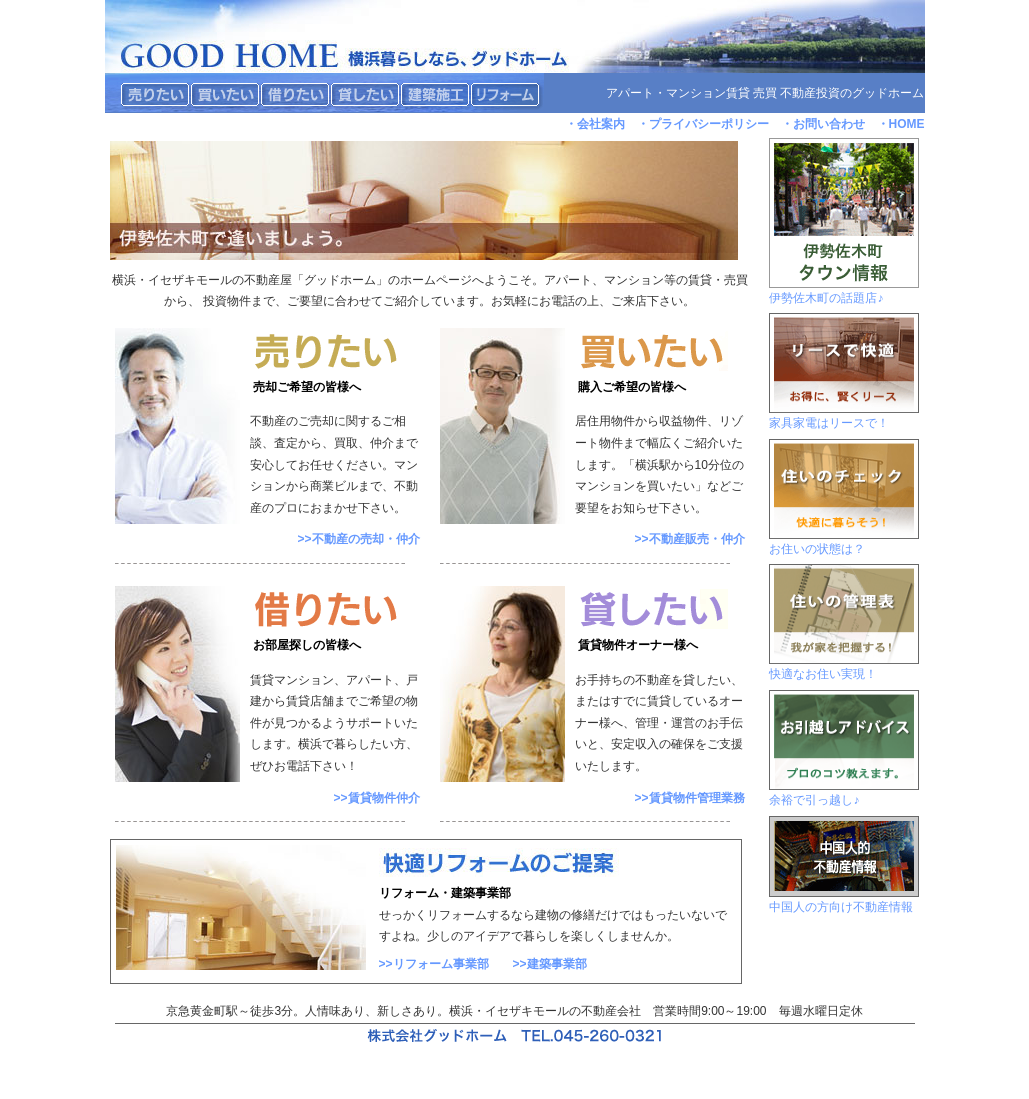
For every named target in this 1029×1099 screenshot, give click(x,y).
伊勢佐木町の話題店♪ (826, 298)
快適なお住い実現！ (823, 674)
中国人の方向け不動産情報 (841, 907)
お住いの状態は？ (817, 549)
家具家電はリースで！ (829, 423)
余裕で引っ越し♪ (814, 800)
